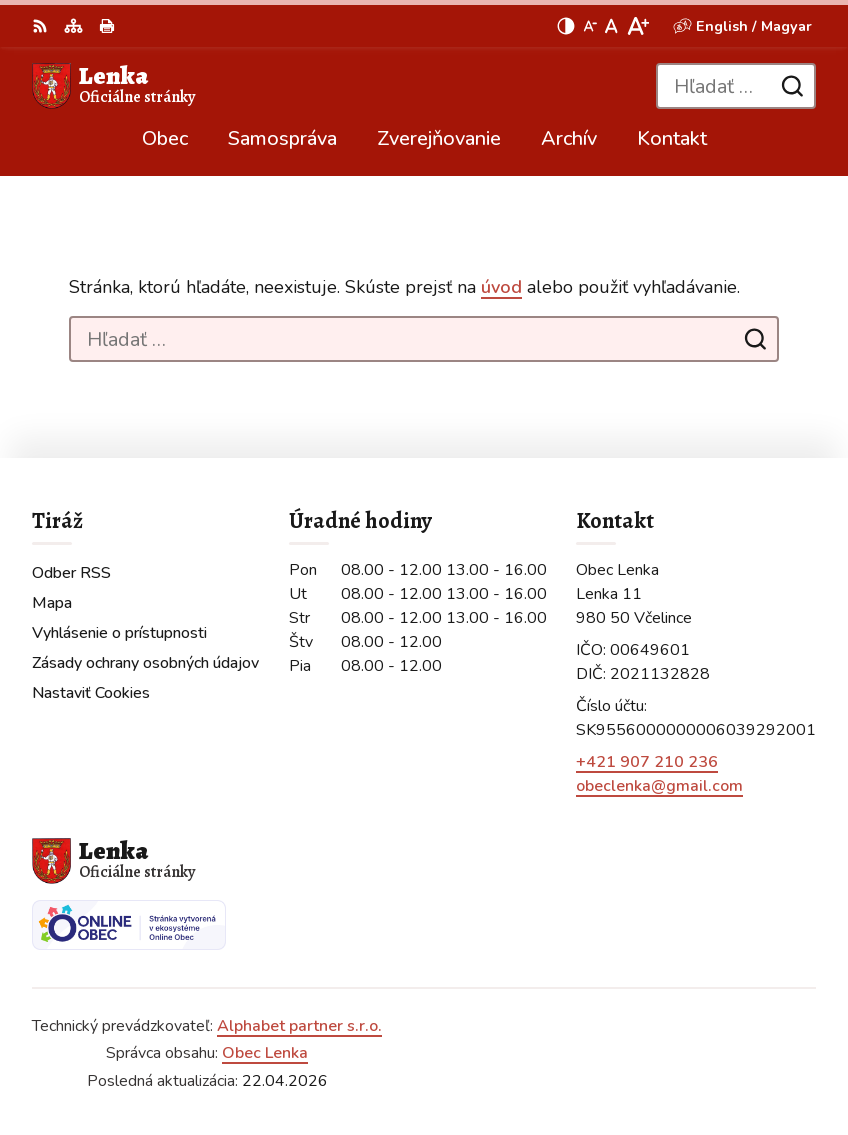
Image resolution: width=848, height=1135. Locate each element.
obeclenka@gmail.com (659, 786)
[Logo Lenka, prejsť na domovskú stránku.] (113, 86)
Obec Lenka (265, 1053)
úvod (501, 287)
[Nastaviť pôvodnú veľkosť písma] (611, 26)
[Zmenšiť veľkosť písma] (590, 26)
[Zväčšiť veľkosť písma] (637, 26)
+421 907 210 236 (647, 762)
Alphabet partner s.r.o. (299, 1026)
